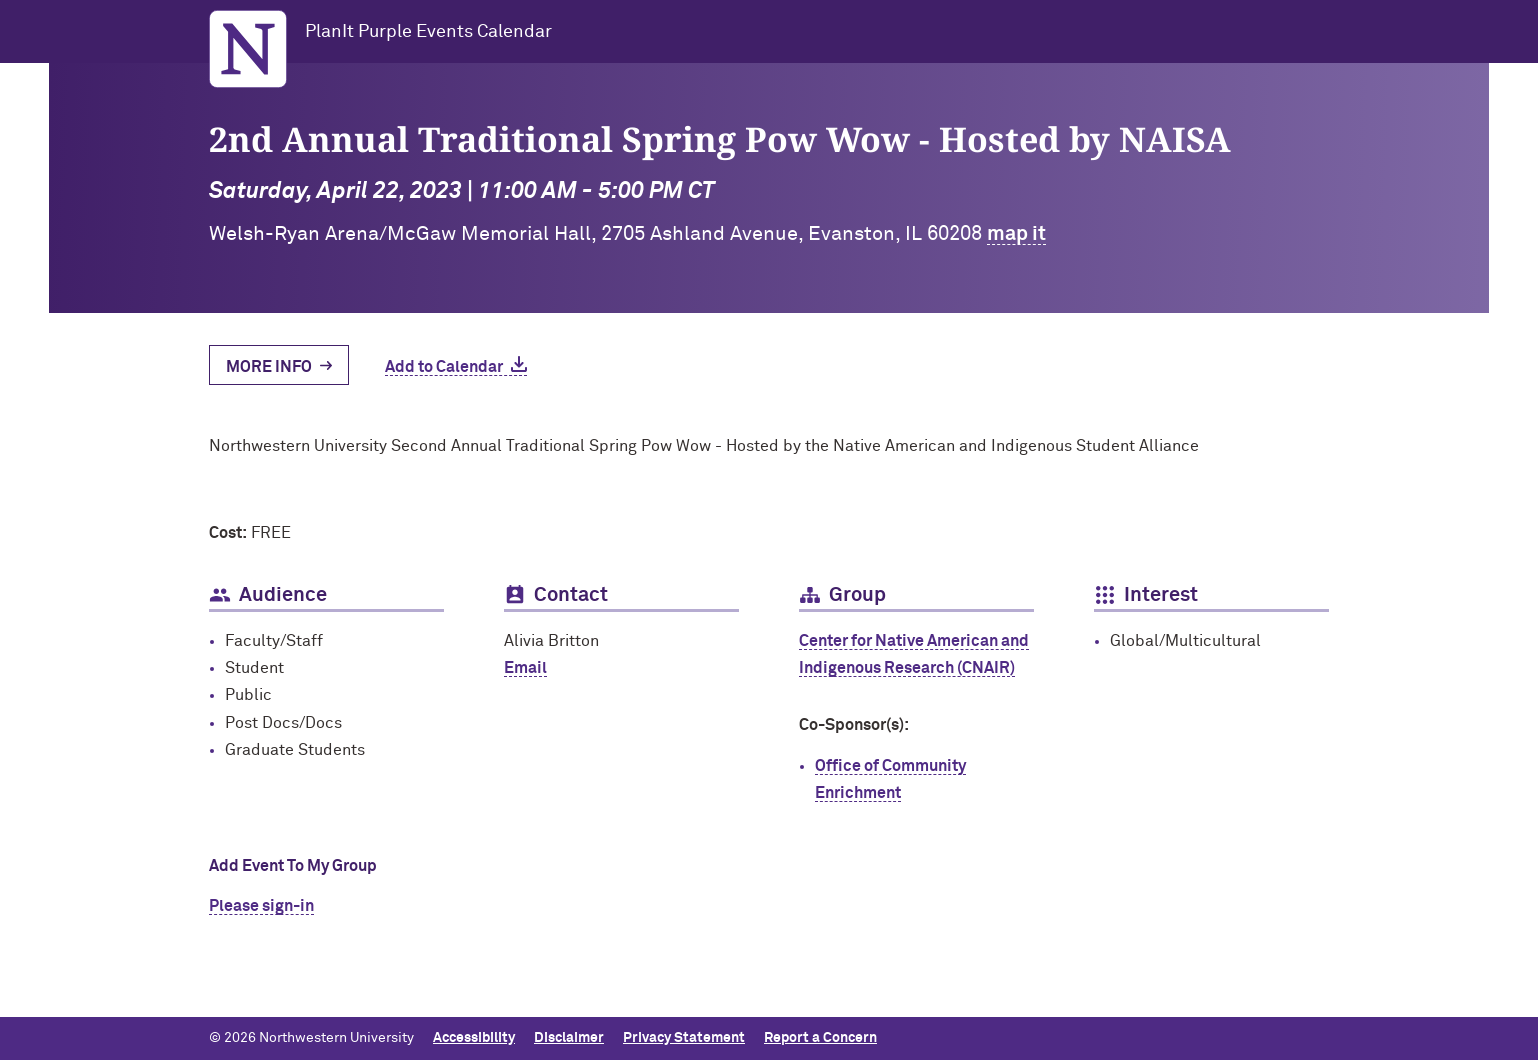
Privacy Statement (684, 1038)
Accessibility (474, 1038)
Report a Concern (820, 1038)
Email (525, 668)
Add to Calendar (444, 367)
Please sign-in (261, 906)
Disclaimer (569, 1038)
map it (1016, 234)
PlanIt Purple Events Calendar (428, 32)
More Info (269, 367)
